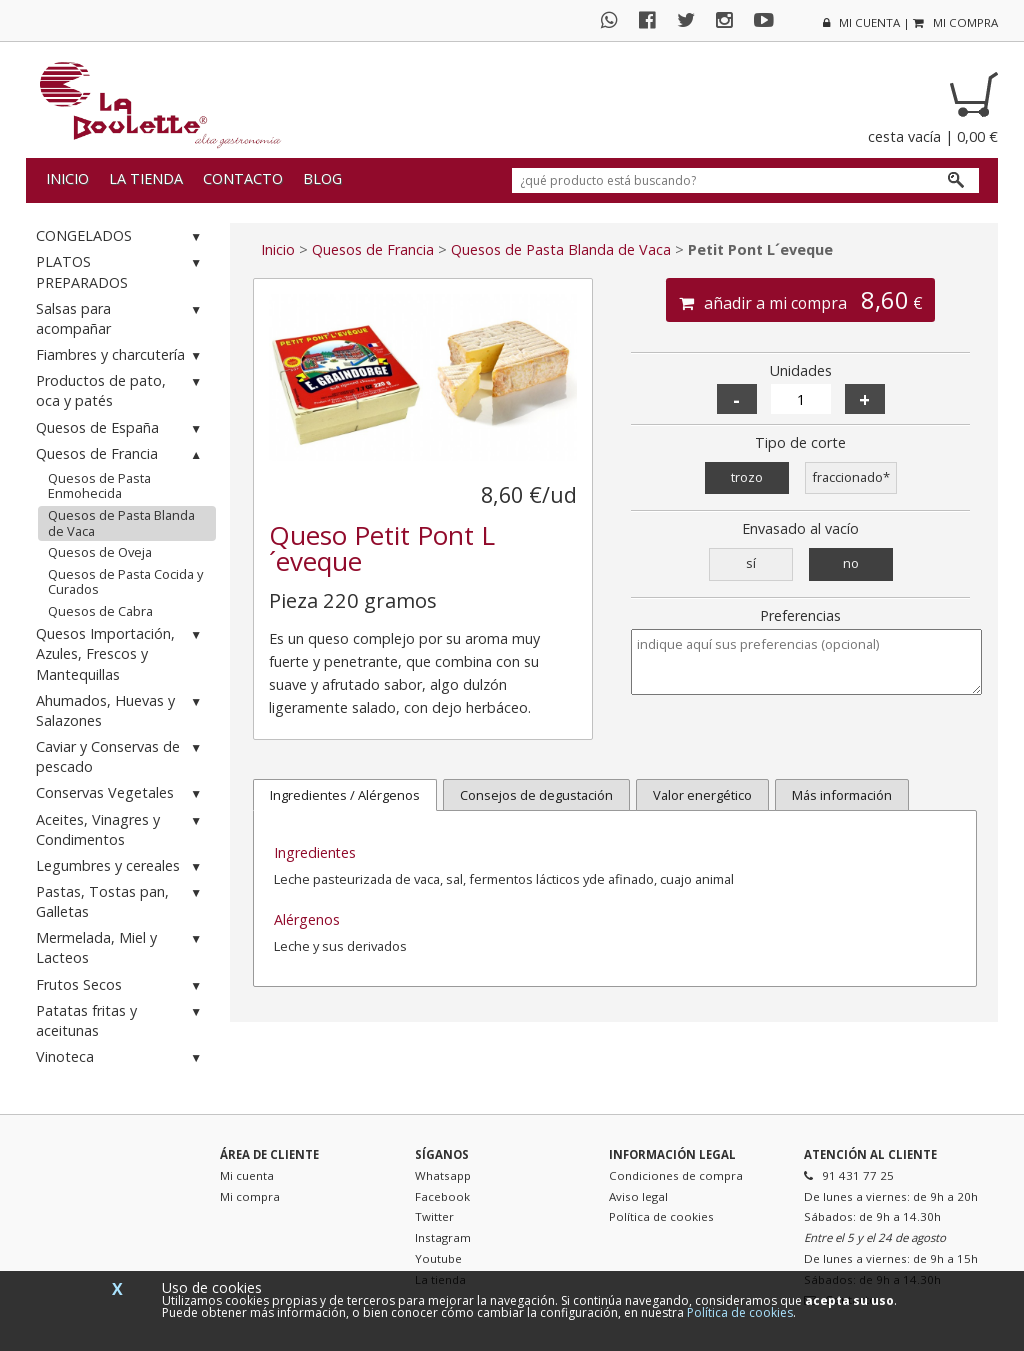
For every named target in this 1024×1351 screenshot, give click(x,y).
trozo (747, 477)
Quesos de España (121, 428)
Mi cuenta (247, 1175)
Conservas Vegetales (121, 793)
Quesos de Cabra (100, 611)
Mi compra (250, 1196)
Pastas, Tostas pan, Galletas (121, 901)
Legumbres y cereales (121, 866)
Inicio (67, 178)
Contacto (243, 178)
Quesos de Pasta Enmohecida (99, 486)
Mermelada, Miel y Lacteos (121, 947)
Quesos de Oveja (100, 552)
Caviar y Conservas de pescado (121, 756)
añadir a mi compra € (801, 300)
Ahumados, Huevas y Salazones (121, 710)
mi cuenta (861, 22)
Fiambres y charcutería (121, 355)
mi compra (955, 22)
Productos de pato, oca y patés (121, 390)
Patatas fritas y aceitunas (121, 1020)
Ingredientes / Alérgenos (345, 795)
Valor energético (702, 795)
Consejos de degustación (536, 795)
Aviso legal (638, 1196)
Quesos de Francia (121, 454)
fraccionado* (851, 477)
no (851, 563)
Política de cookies (661, 1216)
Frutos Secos (121, 985)
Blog (322, 178)
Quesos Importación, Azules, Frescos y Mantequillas (121, 653)
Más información (842, 795)
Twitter (434, 1216)
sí (751, 563)
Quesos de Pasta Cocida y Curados (125, 582)
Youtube (438, 1258)
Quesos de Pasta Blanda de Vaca (121, 523)
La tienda (146, 178)
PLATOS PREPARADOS (121, 271)
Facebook (442, 1196)
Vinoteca (121, 1057)
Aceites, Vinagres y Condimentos (121, 829)
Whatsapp (443, 1175)
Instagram (443, 1237)
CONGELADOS (121, 236)
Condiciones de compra (676, 1175)
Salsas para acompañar (121, 318)
